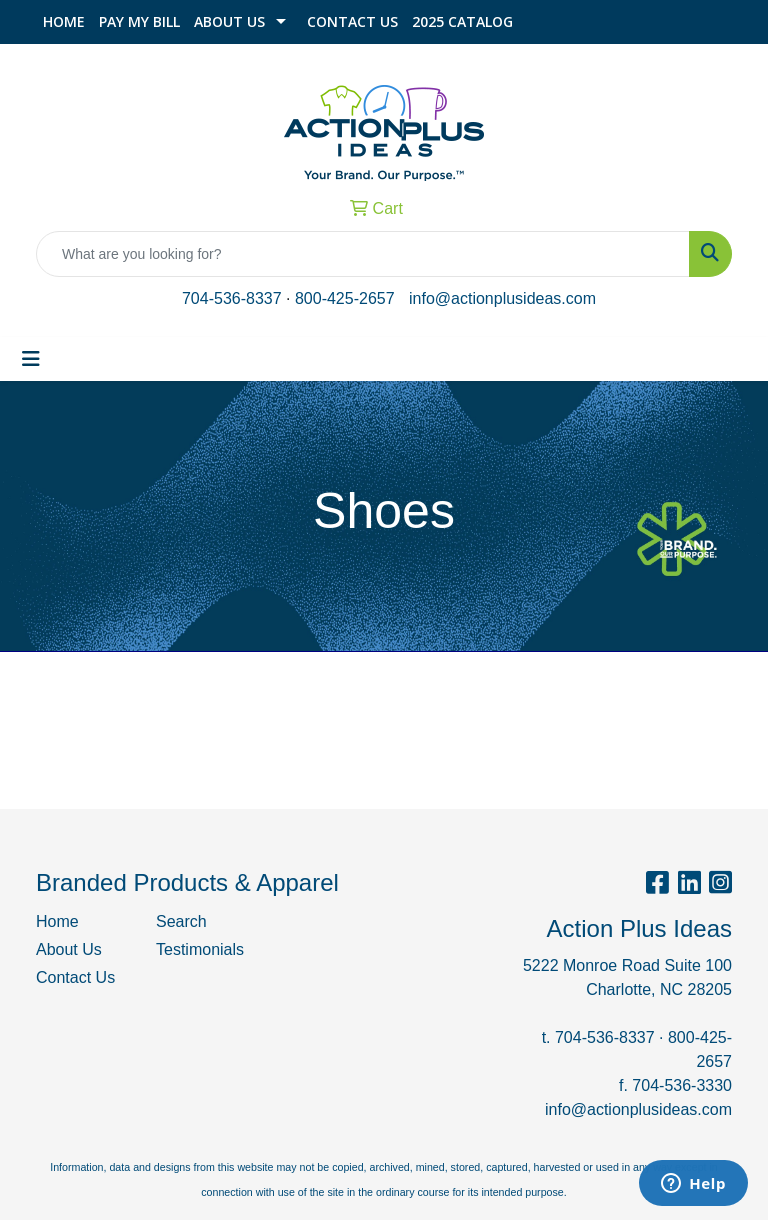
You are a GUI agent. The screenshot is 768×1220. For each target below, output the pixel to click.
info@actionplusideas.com (502, 298)
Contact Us (352, 21)
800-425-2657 (345, 298)
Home (64, 21)
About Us (229, 21)
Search (181, 921)
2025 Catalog (462, 21)
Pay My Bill (139, 21)
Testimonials (200, 949)
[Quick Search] (363, 254)
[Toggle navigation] (31, 359)
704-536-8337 (232, 298)
